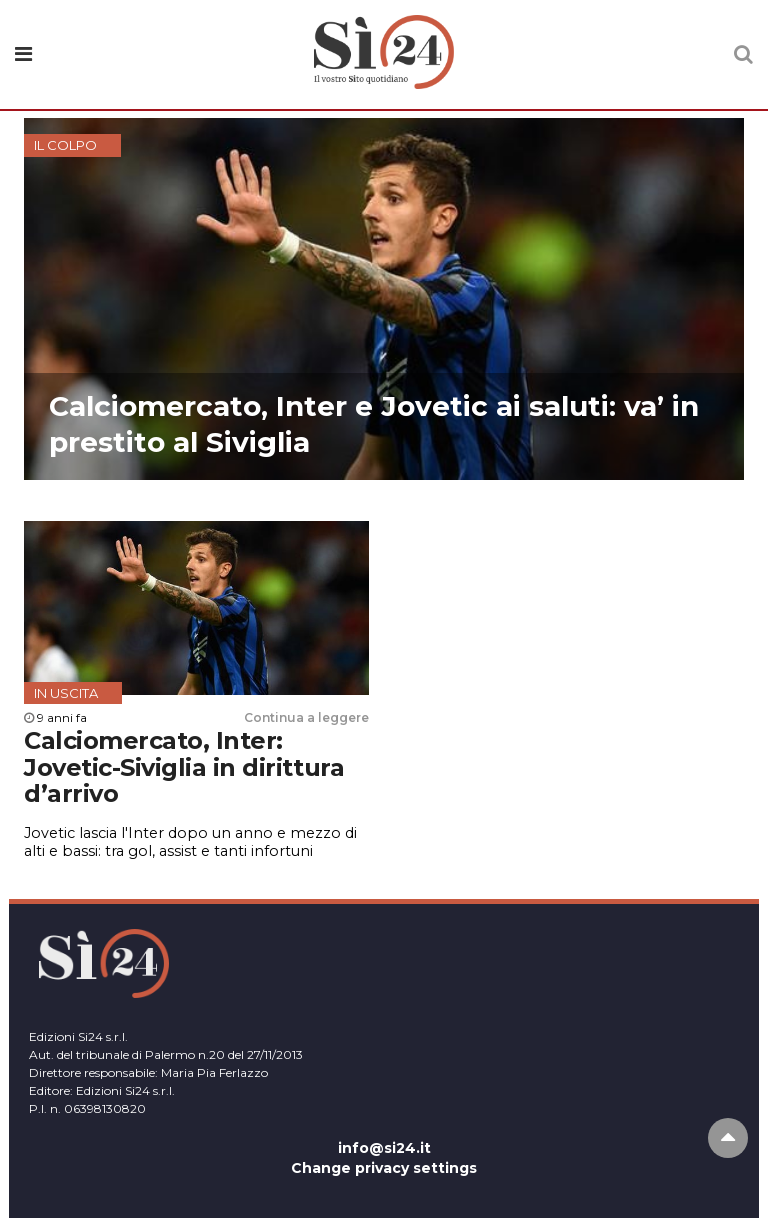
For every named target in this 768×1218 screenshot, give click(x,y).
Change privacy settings (384, 1168)
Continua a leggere (306, 717)
